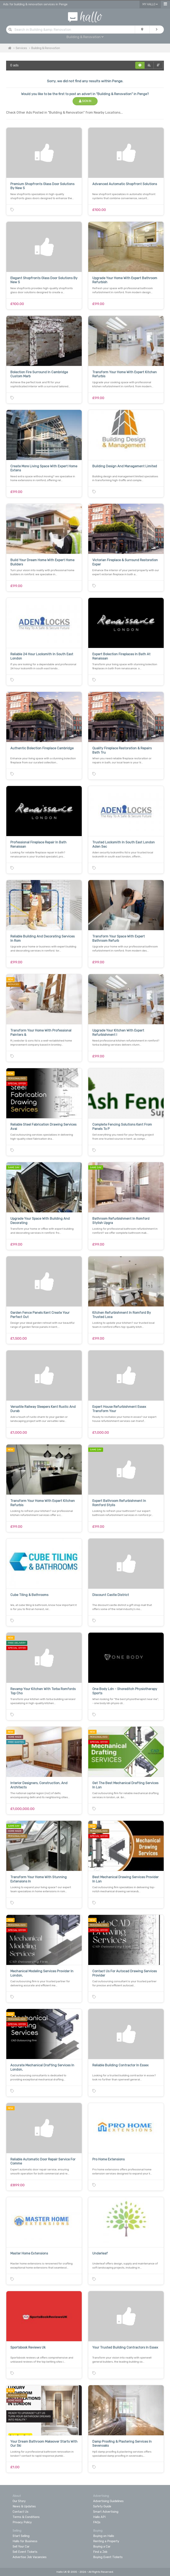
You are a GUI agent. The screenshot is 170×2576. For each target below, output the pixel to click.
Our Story (19, 2501)
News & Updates (24, 2506)
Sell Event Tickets (25, 2552)
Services (21, 48)
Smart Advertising (105, 2511)
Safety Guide (102, 2506)
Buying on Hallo (103, 2536)
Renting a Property (106, 2541)
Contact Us (20, 2511)
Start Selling (21, 2536)
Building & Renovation (85, 37)
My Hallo (150, 4)
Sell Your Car (21, 2546)
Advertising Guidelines (108, 2501)
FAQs (96, 2522)
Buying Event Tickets (108, 2557)
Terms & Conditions (26, 2517)
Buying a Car (101, 2546)
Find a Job (100, 2552)
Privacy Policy (22, 2522)
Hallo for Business (25, 2541)
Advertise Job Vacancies (30, 2557)
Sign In (85, 101)
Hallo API (99, 2517)
